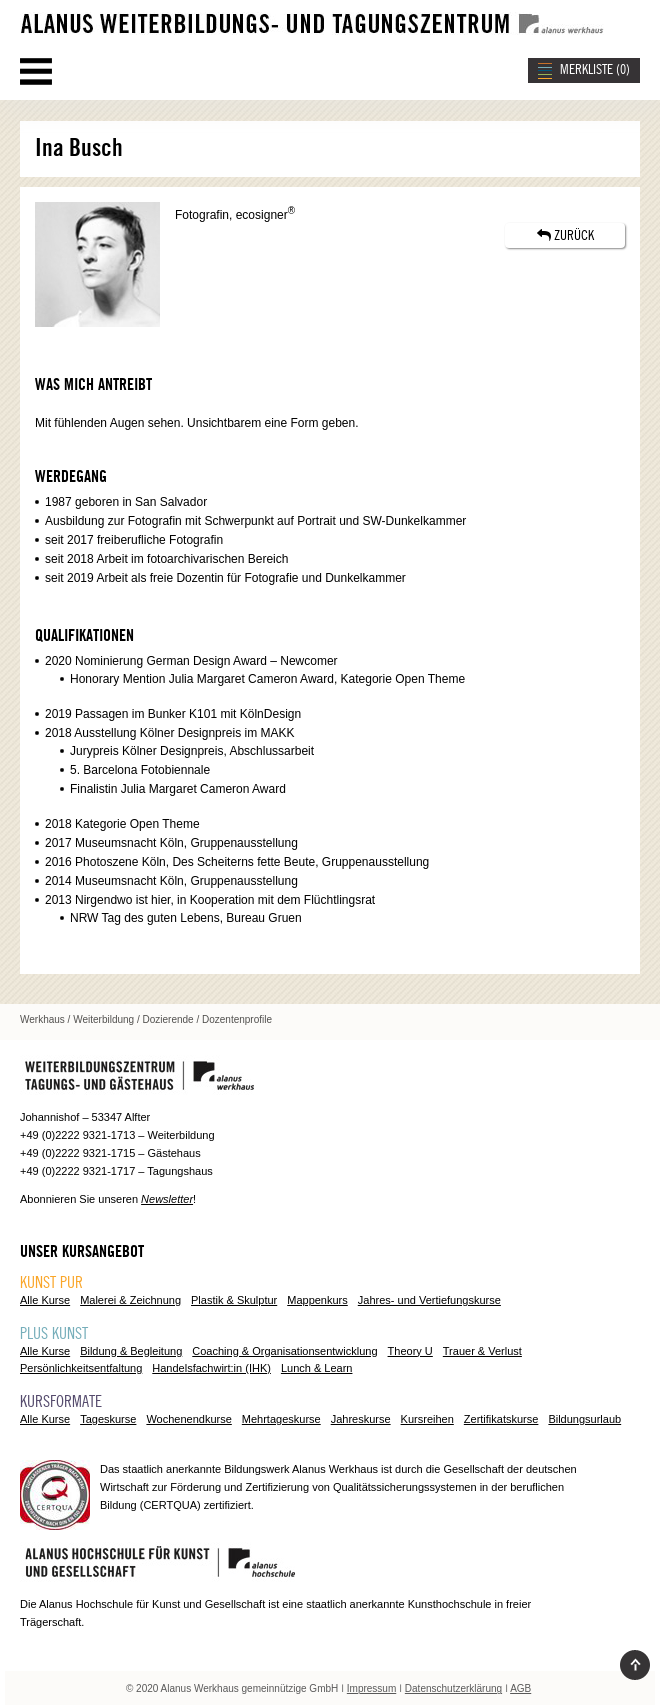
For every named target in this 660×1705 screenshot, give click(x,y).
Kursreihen (427, 1419)
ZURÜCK (565, 235)
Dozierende (168, 1019)
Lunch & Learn (317, 1368)
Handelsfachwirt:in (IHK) (211, 1368)
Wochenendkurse (188, 1419)
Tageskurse (108, 1419)
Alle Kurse (45, 1300)
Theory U (410, 1351)
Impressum (371, 1688)
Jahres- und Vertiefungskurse (429, 1300)
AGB (520, 1688)
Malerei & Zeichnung (130, 1300)
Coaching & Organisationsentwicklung (284, 1351)
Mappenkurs (317, 1300)
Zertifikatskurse (501, 1419)
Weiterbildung (103, 1019)
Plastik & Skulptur (234, 1300)
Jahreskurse (361, 1419)
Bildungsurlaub (584, 1419)
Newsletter (167, 1199)
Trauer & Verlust (482, 1351)
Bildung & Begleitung (131, 1351)
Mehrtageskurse (281, 1419)
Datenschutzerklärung (453, 1688)
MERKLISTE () (595, 70)
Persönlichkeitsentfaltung (81, 1368)
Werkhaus (42, 1019)
